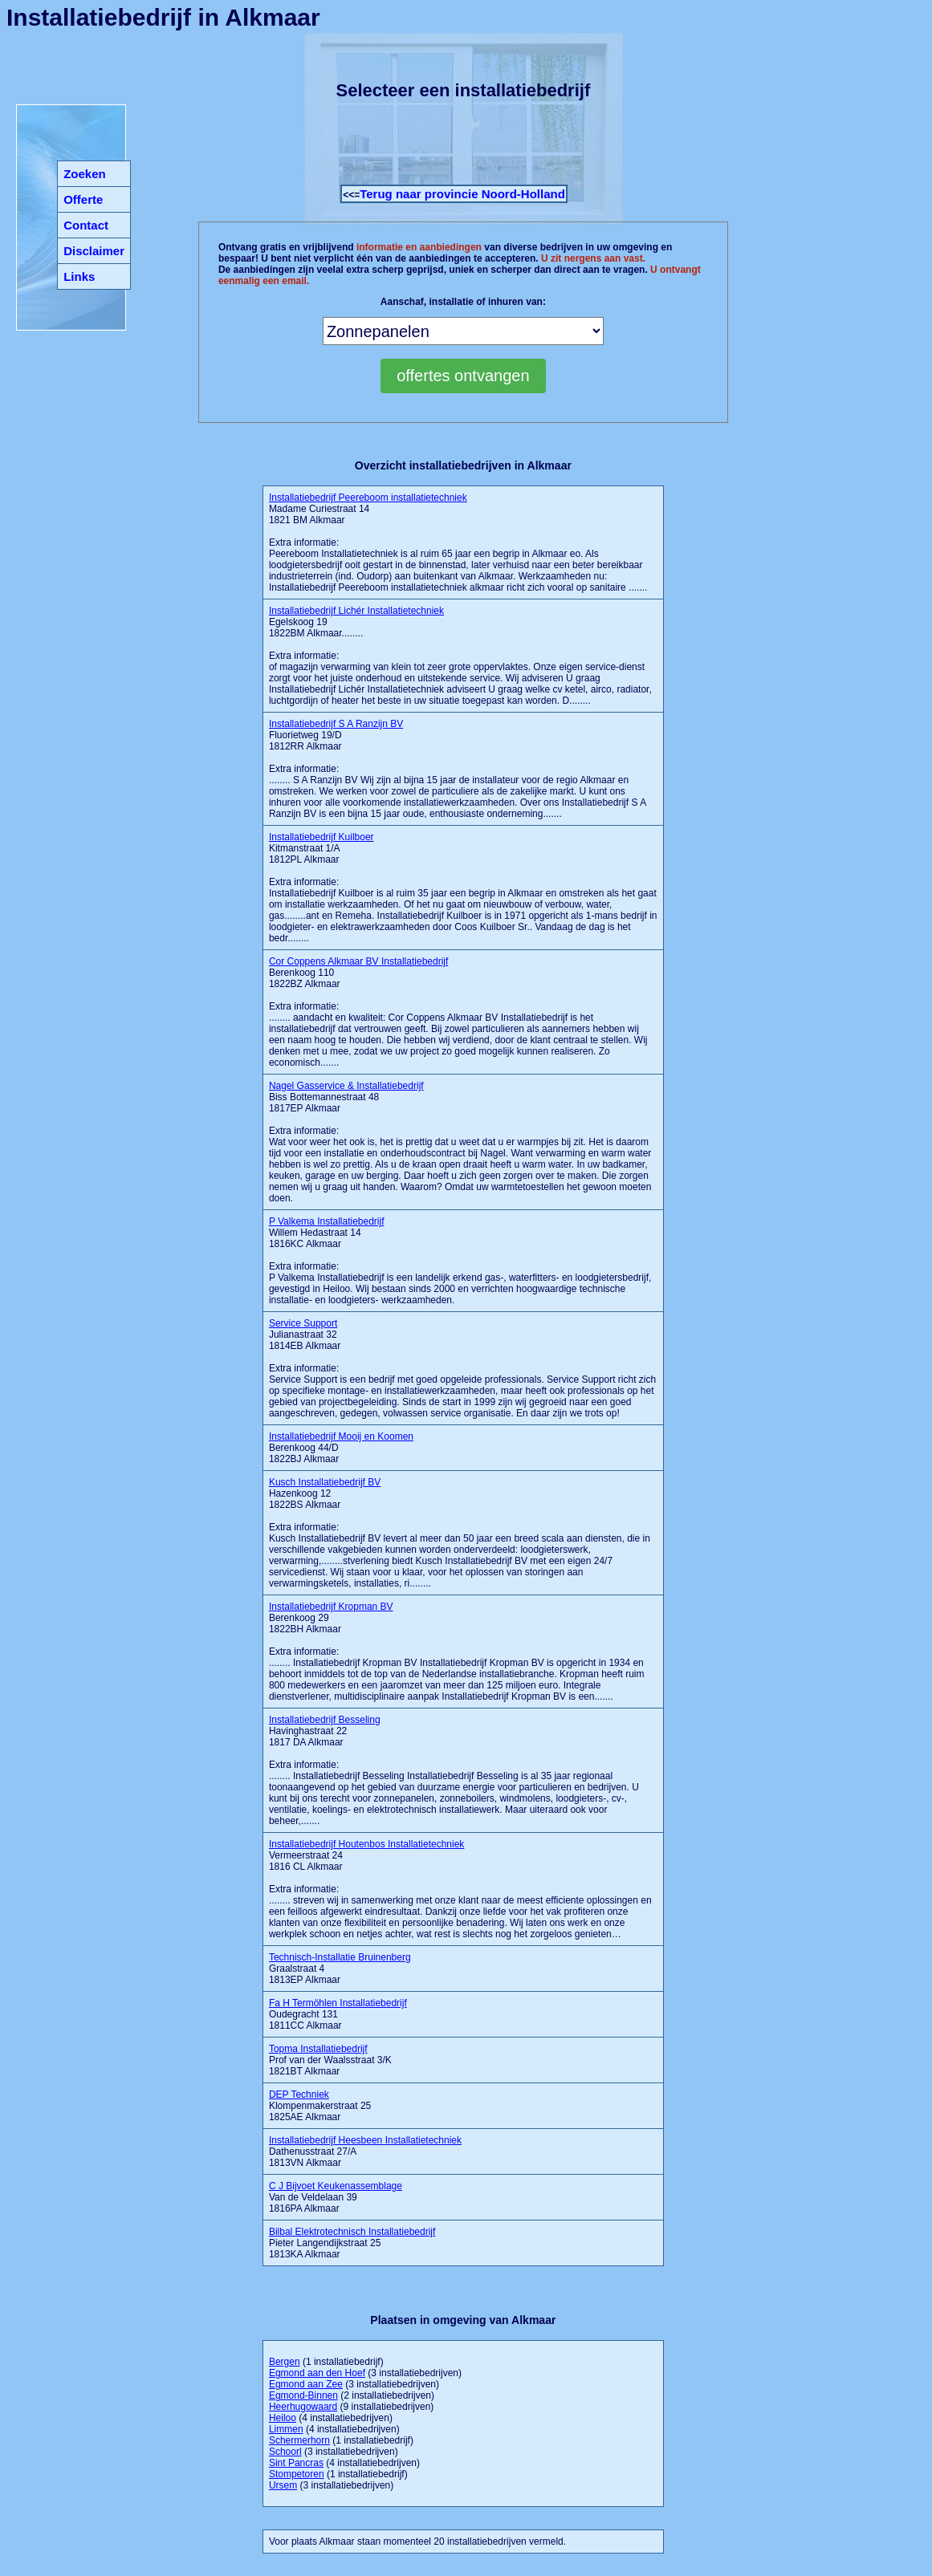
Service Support (303, 1323)
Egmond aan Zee (306, 2384)
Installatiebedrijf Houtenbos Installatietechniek (366, 1844)
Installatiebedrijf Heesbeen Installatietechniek (365, 2140)
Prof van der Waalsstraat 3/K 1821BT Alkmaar (330, 2060)
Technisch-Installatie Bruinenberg (340, 1957)
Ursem (283, 2485)
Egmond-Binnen (303, 2395)
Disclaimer (93, 251)
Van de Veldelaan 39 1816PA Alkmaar (335, 2197)
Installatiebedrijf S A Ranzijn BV (336, 723)
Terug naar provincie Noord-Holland (462, 194)
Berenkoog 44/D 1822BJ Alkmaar (341, 1448)
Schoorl (285, 2451)
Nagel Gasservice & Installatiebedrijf (346, 1085)
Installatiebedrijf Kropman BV (331, 1606)
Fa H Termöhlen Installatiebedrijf (338, 2003)
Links (79, 276)
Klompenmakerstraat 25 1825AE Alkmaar (320, 2106)
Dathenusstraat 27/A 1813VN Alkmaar (365, 2151)
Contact (85, 225)
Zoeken (84, 174)
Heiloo (282, 2418)
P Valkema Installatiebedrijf (327, 1221)
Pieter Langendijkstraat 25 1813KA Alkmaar (352, 2243)
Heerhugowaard (303, 2406)
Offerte (83, 199)
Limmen (286, 2429)
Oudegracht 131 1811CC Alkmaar (338, 2014)
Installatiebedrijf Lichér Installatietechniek (356, 610)
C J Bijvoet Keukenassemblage (335, 2186)
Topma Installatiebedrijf (318, 2048)
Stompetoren (296, 2474)
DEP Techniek (299, 2094)
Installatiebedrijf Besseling (325, 1719)
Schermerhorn (299, 2440)
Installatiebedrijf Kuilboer (321, 837)
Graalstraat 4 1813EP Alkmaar (340, 1968)
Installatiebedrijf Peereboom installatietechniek (368, 497)
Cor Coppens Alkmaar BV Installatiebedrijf (358, 961)
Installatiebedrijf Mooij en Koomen (341, 1436)
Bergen (284, 2361)
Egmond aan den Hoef (317, 2373)
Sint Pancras (296, 2462)
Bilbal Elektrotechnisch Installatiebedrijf (352, 2231)
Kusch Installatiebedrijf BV (325, 1482)
